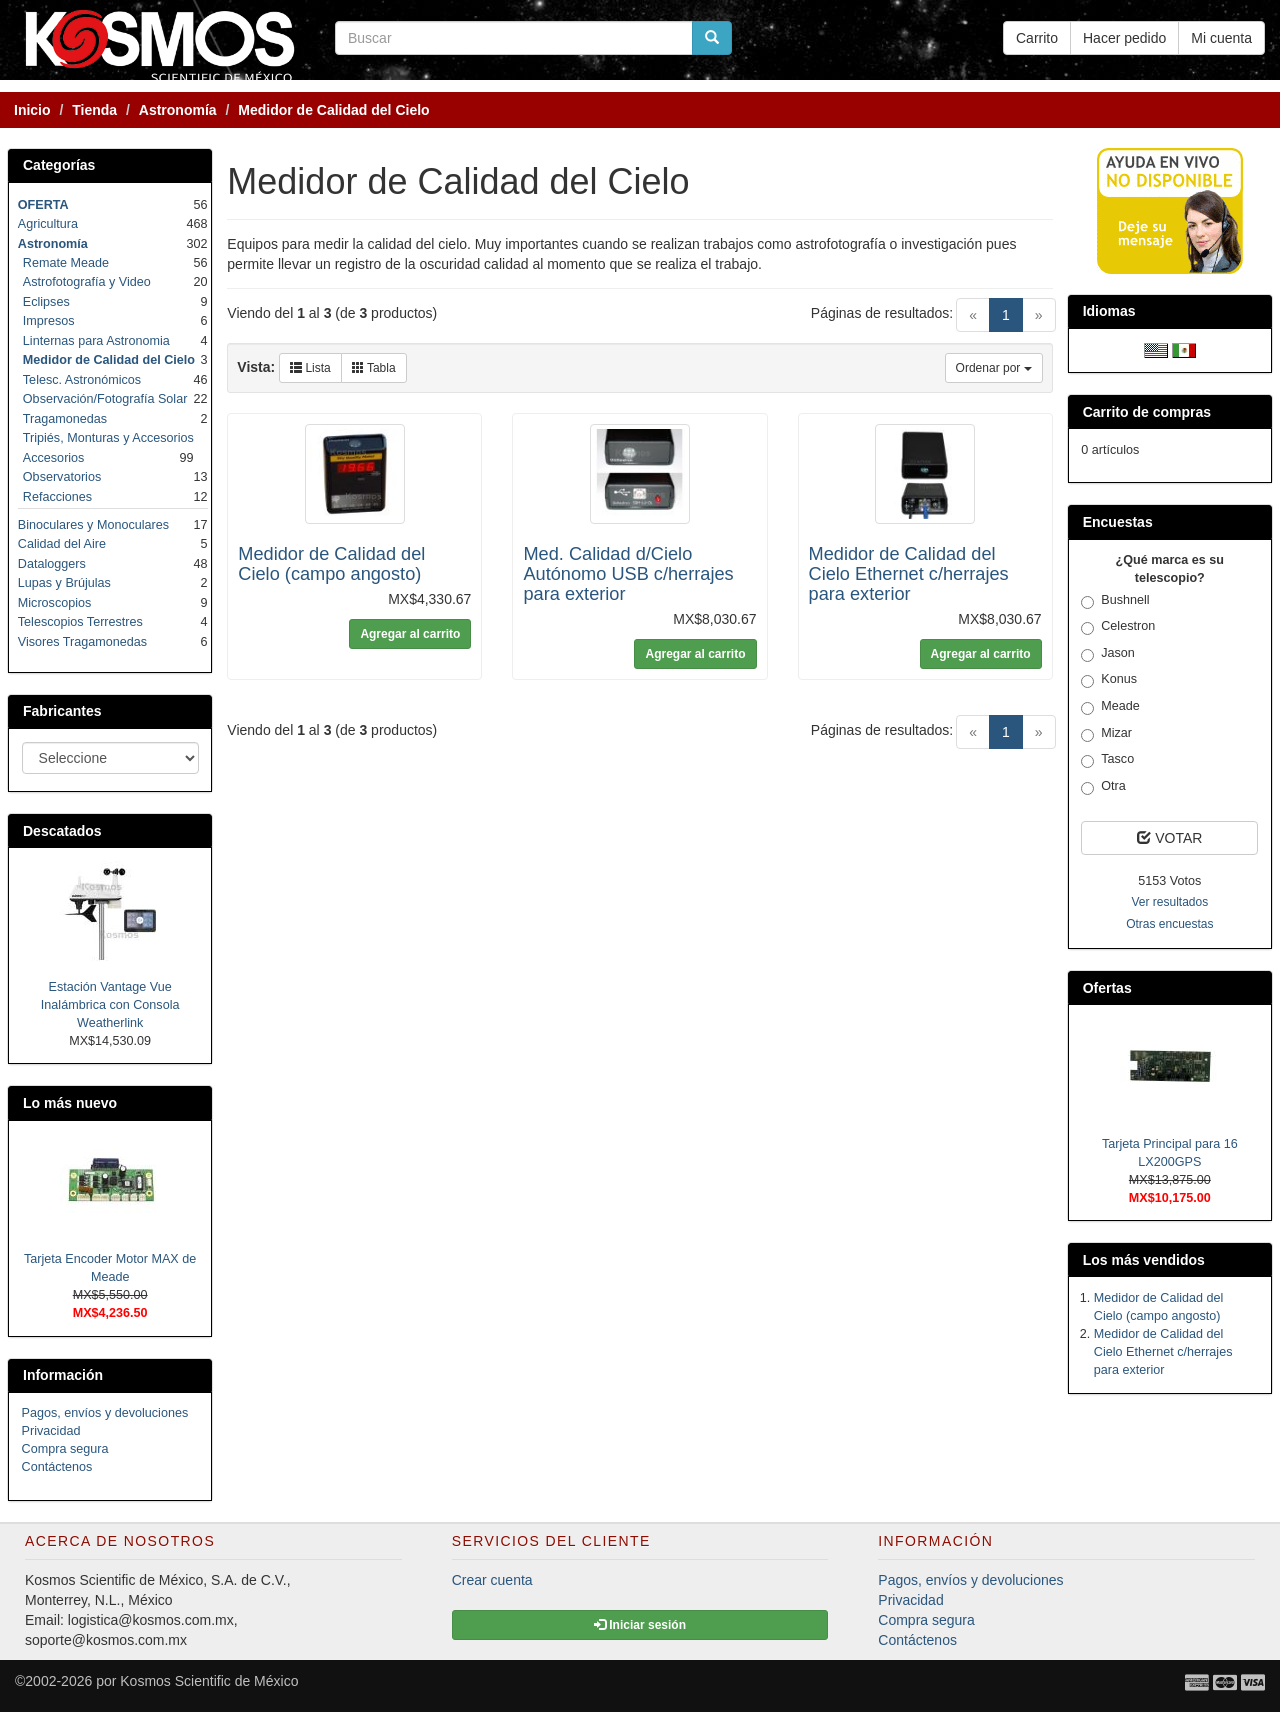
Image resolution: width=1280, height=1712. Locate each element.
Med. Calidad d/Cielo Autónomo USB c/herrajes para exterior (628, 574)
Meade (1110, 707)
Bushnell (1115, 601)
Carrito (1037, 38)
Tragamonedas (65, 419)
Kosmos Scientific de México (209, 1681)
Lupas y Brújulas (64, 583)
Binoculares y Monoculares (93, 525)
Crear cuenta (492, 1580)
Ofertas (1107, 988)
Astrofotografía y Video (87, 282)
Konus (1109, 680)
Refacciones (57, 497)
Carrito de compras (1147, 412)
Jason (1108, 654)
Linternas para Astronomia (96, 341)
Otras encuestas (1169, 924)
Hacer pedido (1124, 38)
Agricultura (48, 224)
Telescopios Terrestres (80, 622)
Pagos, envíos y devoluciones (105, 1413)
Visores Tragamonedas (82, 642)
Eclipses (46, 302)
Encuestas (1118, 522)
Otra (1103, 787)
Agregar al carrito (410, 634)
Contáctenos (57, 1467)
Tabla (374, 368)
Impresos (49, 321)
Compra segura (65, 1449)
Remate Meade (66, 263)
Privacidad (51, 1431)
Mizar (1106, 734)
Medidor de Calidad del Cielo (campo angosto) (331, 564)
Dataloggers (52, 564)
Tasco (1107, 760)
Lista (310, 368)
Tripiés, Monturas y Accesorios (108, 438)
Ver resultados (1169, 902)
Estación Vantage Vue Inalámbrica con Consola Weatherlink (110, 1005)
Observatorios (62, 477)
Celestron (1118, 627)
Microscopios (54, 603)
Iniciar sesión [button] (640, 1625)
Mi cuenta (1221, 38)
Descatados (62, 831)
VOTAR (1169, 838)
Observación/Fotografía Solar (105, 399)
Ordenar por (994, 368)
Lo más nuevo (70, 1103)
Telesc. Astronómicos (82, 380)
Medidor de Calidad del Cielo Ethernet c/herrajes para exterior (909, 574)
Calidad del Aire (62, 544)
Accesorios (54, 458)
